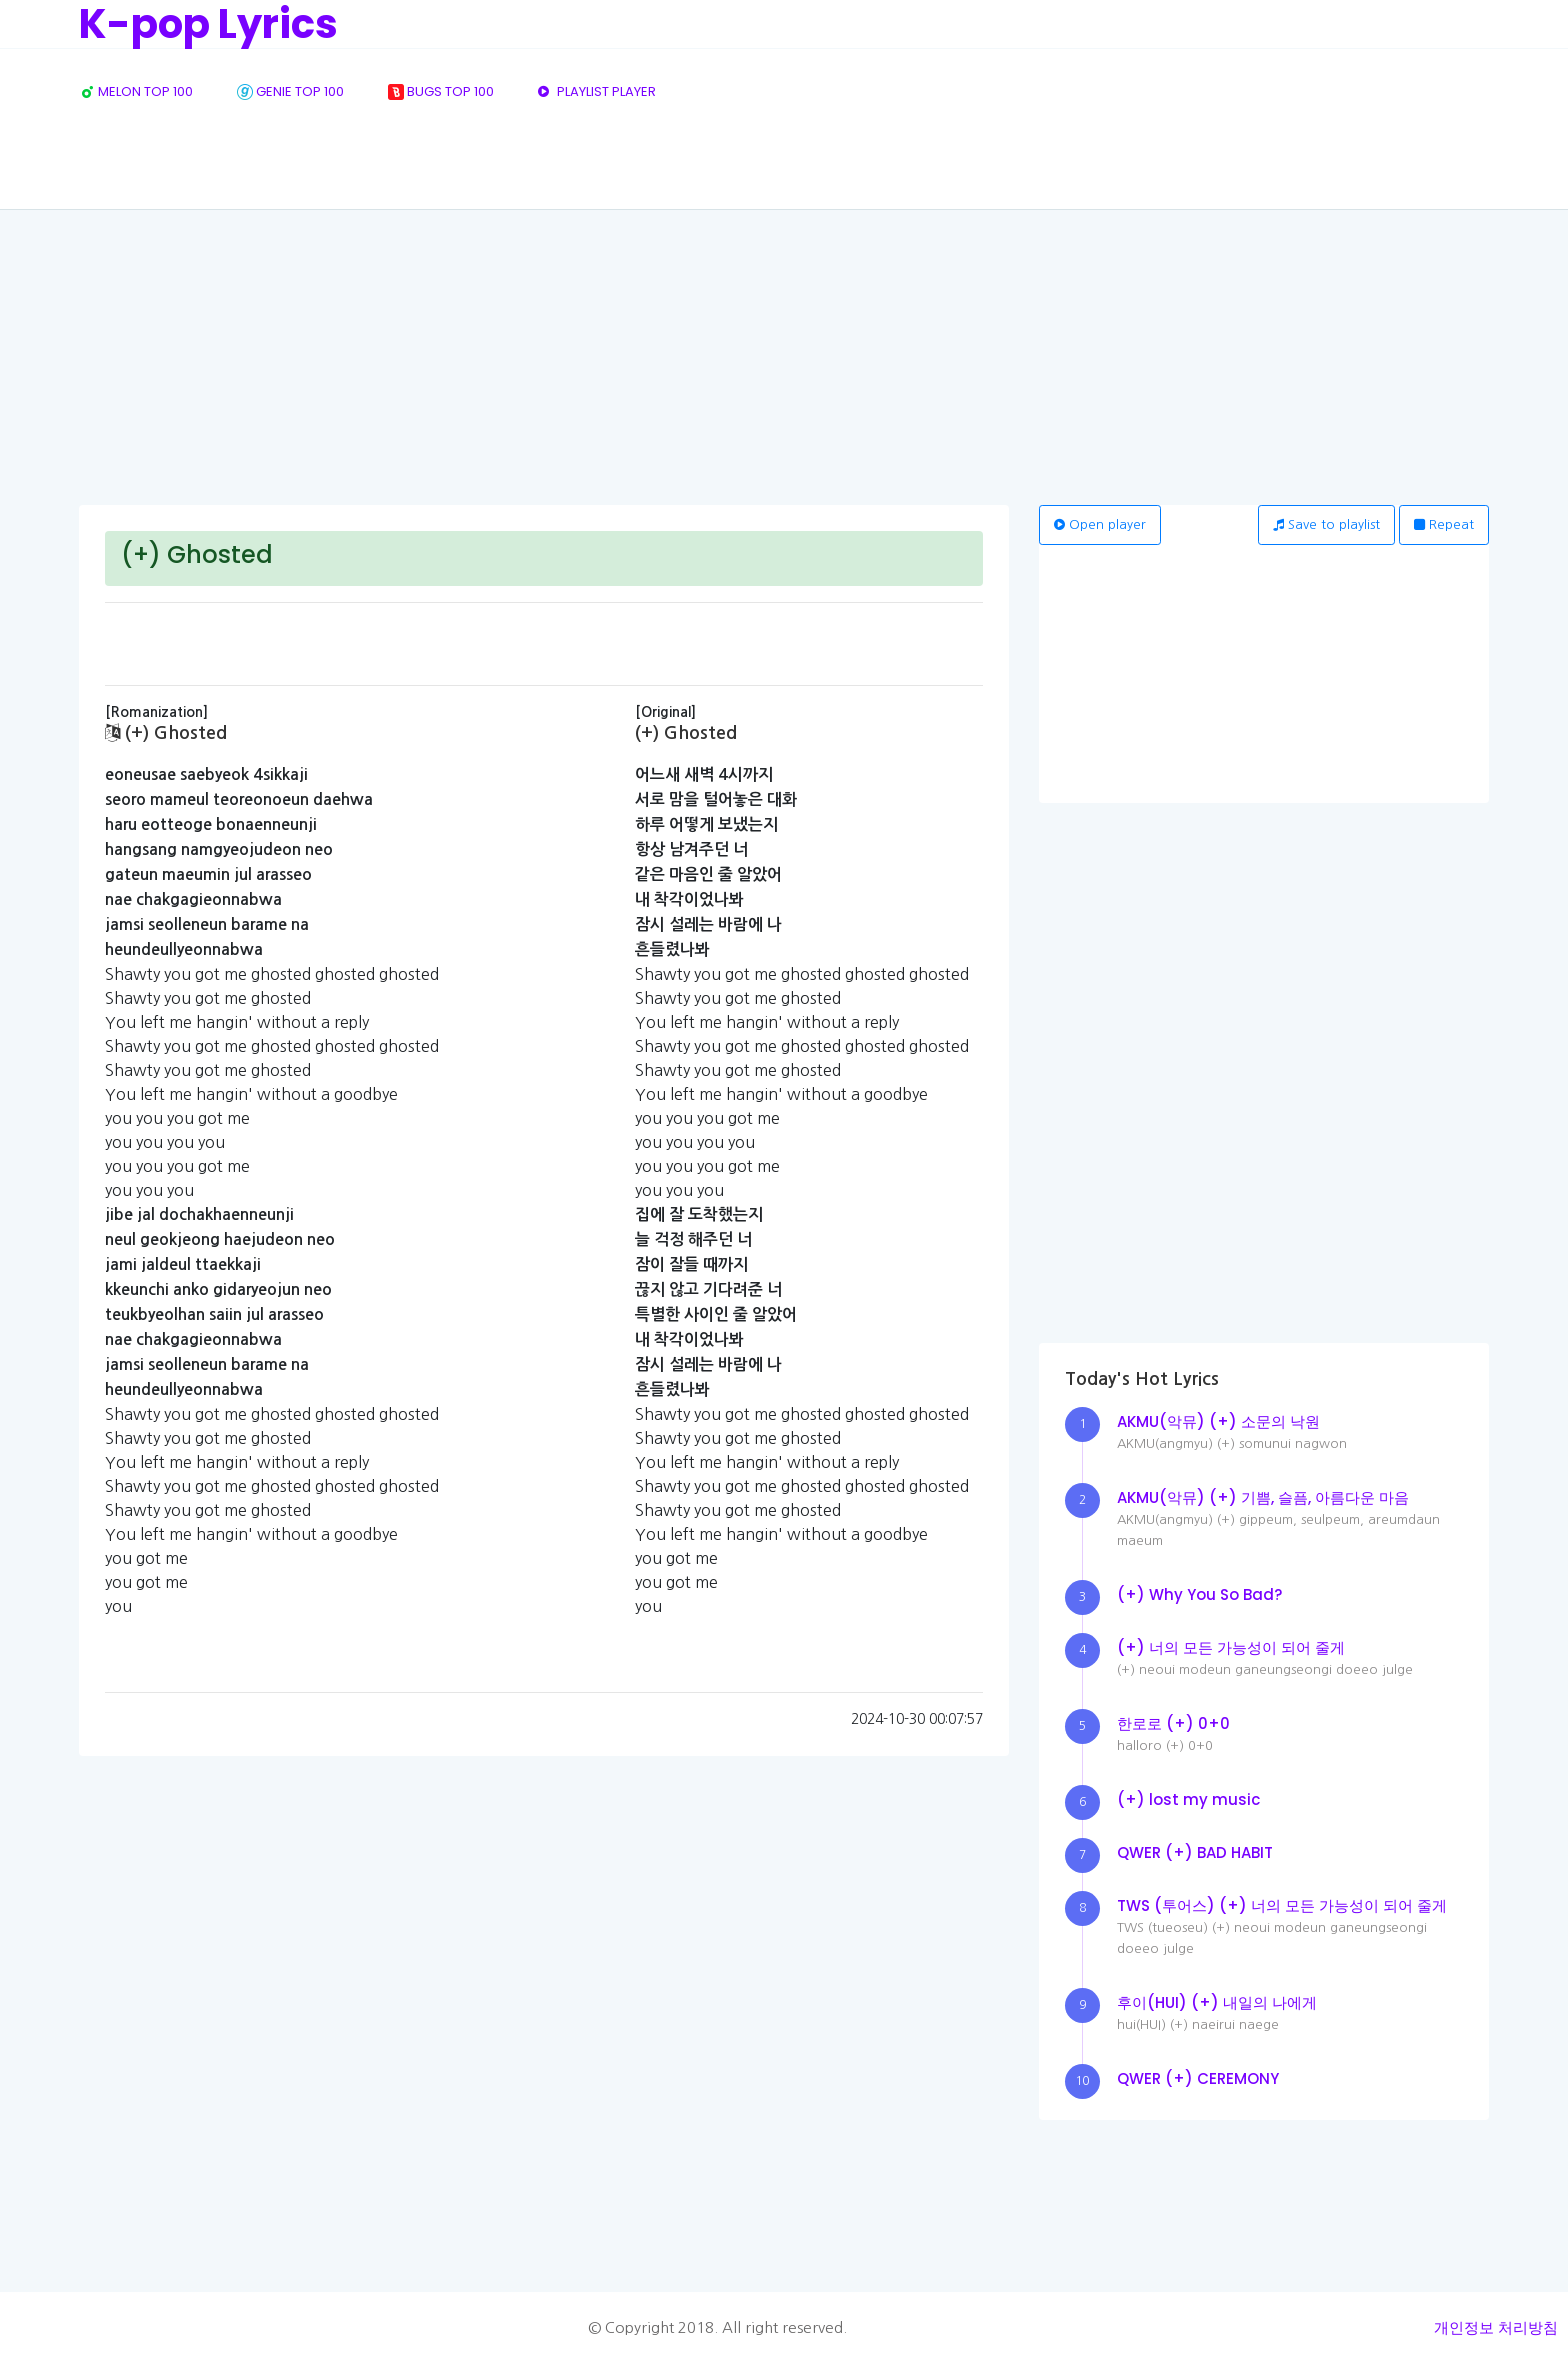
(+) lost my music (1188, 1799)
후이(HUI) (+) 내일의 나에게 (1217, 2002)
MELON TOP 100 (136, 91)
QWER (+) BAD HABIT (1195, 1852)
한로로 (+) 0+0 (1173, 1723)
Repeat (1444, 524)
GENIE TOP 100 (290, 91)
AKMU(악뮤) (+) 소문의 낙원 (1218, 1421)
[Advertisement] (784, 355)
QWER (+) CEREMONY (1198, 2078)
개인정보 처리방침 (1496, 2327)
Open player (1100, 524)
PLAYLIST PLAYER (597, 91)
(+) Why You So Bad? (1199, 1594)
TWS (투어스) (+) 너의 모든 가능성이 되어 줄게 (1282, 1905)
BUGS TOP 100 (441, 91)
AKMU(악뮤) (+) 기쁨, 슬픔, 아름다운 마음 (1263, 1497)
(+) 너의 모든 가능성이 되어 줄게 (1231, 1647)
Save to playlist (1326, 524)
